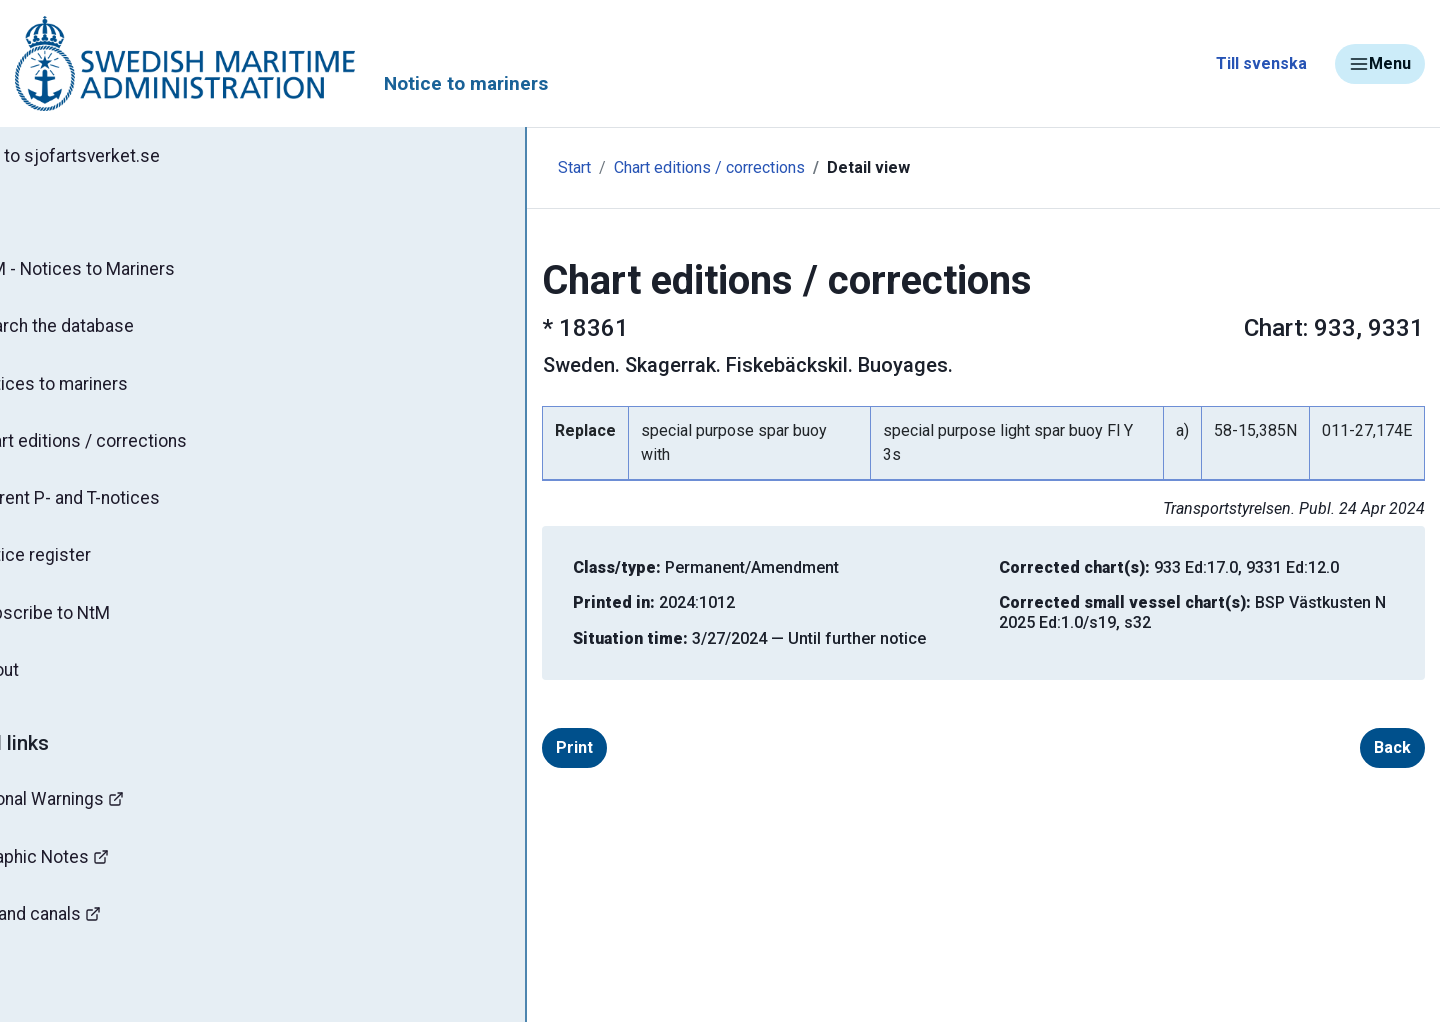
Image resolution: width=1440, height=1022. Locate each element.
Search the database (117, 331)
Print (455, 723)
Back (1360, 723)
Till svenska (1261, 63)
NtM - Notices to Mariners (138, 272)
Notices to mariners (115, 390)
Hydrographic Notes (106, 874)
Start (422, 167)
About (59, 685)
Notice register (95, 567)
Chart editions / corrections (145, 449)
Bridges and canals (101, 933)
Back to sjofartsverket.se (130, 157)
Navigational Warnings (114, 815)
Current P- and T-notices (132, 508)
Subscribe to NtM (105, 626)
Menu (1380, 64)
